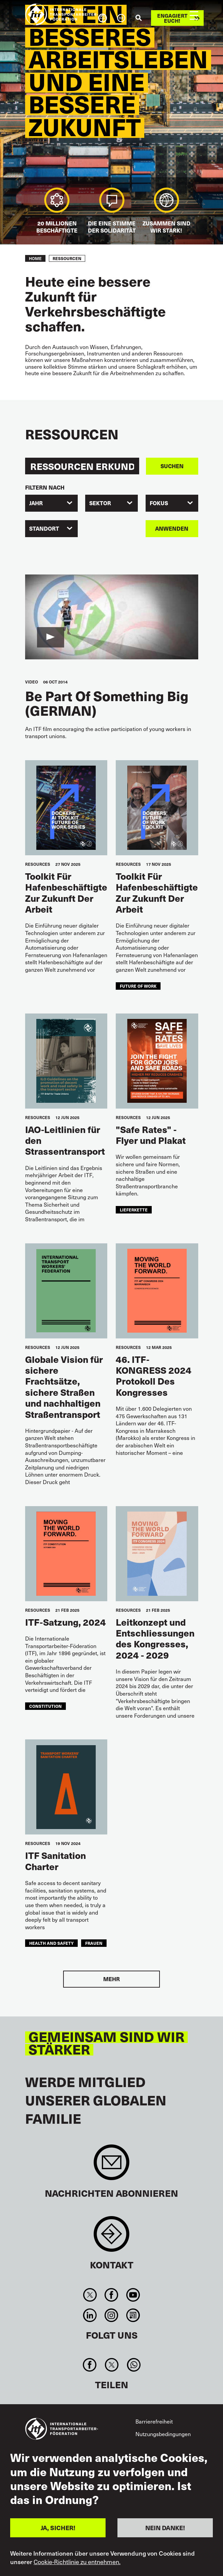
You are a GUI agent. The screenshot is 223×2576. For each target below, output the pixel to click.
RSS (133, 2315)
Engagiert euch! (172, 18)
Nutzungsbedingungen (163, 2433)
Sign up (111, 2165)
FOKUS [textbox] (159, 503)
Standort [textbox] (44, 528)
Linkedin (90, 2315)
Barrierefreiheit (154, 2421)
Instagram (111, 2315)
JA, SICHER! (58, 2527)
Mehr (111, 1979)
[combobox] (51, 503)
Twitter (90, 2295)
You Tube (133, 2295)
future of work (138, 986)
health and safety (51, 1943)
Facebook (111, 2295)
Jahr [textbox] (36, 503)
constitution (45, 1706)
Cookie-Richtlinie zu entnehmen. (77, 2562)
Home (35, 258)
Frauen (94, 1943)
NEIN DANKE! (165, 2527)
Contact (111, 2237)
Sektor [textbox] (100, 503)
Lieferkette (134, 1209)
